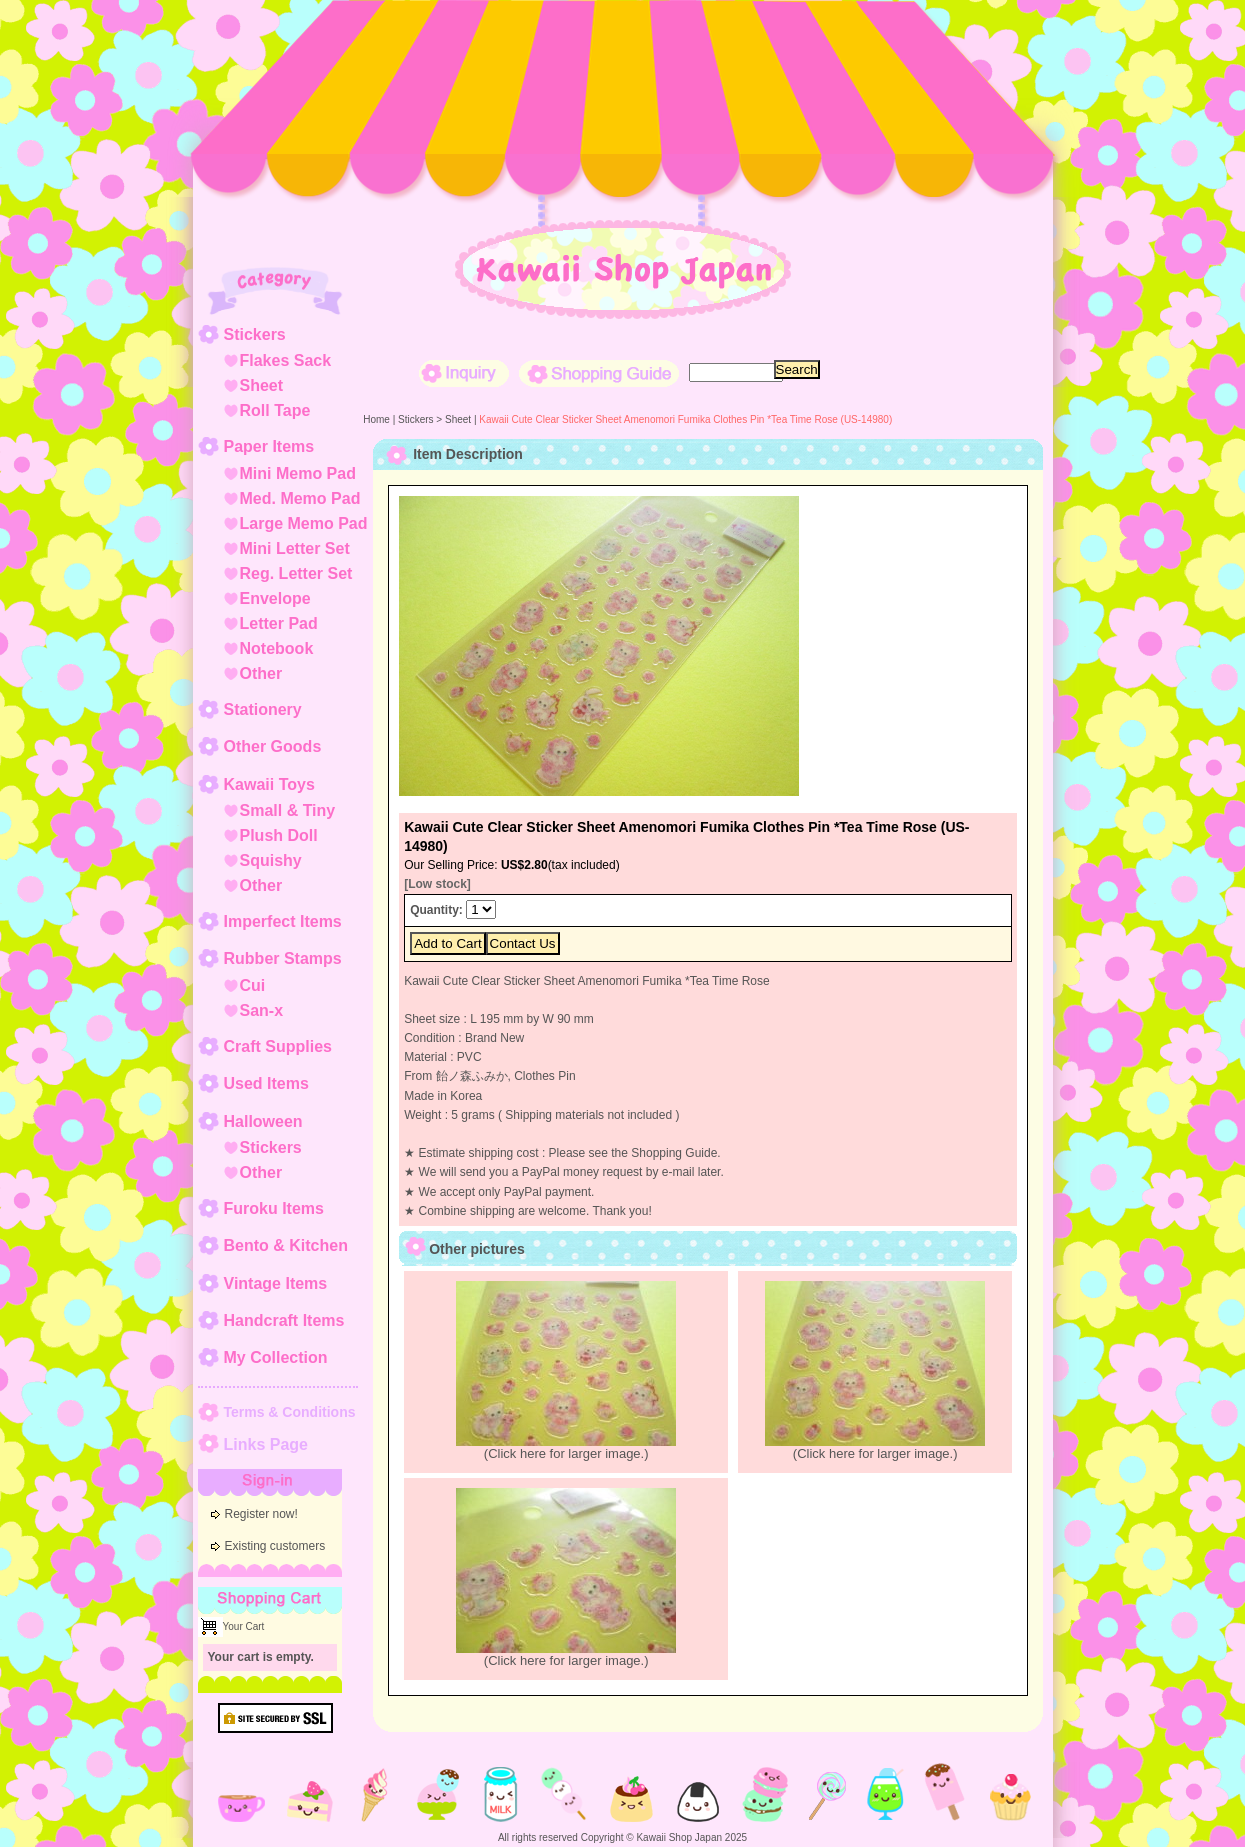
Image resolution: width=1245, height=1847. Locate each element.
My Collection (276, 1357)
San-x (262, 1010)
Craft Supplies (278, 1046)
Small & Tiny (288, 810)
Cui (253, 985)
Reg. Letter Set (296, 573)
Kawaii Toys (269, 784)
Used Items (266, 1083)
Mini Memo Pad (298, 473)
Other (261, 673)
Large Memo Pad (304, 523)
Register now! (261, 1514)
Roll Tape (275, 410)
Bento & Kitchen (286, 1245)
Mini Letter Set (295, 548)
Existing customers (275, 1546)
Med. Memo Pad (300, 498)
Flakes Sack (286, 360)
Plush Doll (279, 835)
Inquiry (464, 373)
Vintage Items (276, 1283)
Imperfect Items (283, 921)
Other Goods (273, 746)
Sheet (262, 385)
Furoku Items (274, 1208)
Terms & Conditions (290, 1412)
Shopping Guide (599, 373)
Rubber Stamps (283, 958)
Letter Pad (279, 623)
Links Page (266, 1444)
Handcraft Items (284, 1320)
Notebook (277, 648)
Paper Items (269, 446)
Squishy (271, 860)
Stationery (263, 709)
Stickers (255, 334)
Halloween (263, 1121)
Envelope (275, 598)
